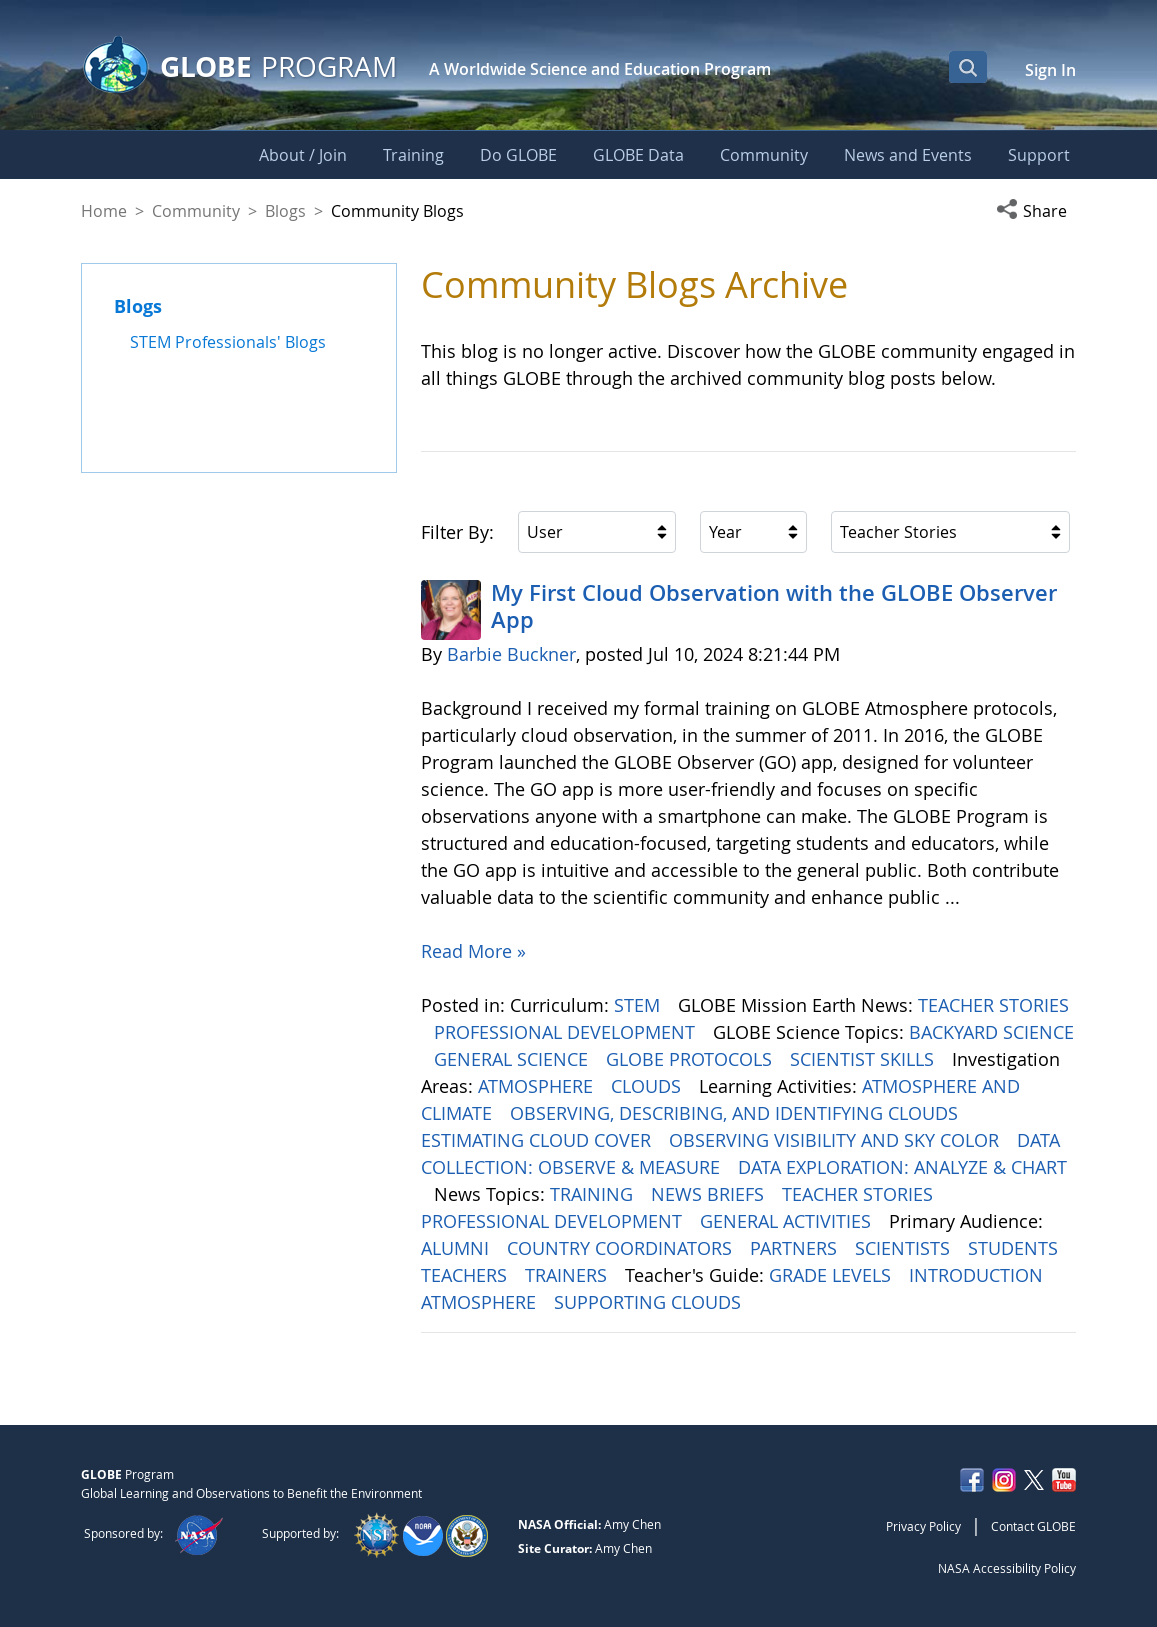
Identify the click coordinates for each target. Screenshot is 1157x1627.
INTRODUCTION (978, 1275)
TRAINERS (568, 1275)
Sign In (1050, 70)
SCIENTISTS (905, 1248)
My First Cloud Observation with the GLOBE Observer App (774, 606)
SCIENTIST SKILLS (864, 1059)
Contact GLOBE (1033, 1526)
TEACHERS (466, 1275)
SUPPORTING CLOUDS (650, 1302)
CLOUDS (648, 1086)
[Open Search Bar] (968, 67)
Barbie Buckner (511, 654)
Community (196, 211)
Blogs (285, 211)
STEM (639, 1005)
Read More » (473, 951)
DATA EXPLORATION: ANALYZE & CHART (902, 1167)
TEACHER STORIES (993, 1005)
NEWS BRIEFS (710, 1194)
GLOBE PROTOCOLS (691, 1059)
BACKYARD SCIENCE (991, 1032)
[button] (1036, 211)
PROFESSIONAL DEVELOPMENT (567, 1032)
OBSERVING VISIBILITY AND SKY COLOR (836, 1140)
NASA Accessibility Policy (1007, 1568)
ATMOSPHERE (538, 1086)
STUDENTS (1015, 1248)
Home (104, 211)
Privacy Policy (923, 1526)
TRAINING (594, 1194)
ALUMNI (457, 1248)
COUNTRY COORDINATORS (622, 1248)
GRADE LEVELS (832, 1275)
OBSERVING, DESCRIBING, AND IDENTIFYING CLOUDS (736, 1113)
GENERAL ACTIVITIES (788, 1221)
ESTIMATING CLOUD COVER (538, 1140)
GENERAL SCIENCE (513, 1059)
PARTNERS (796, 1248)
